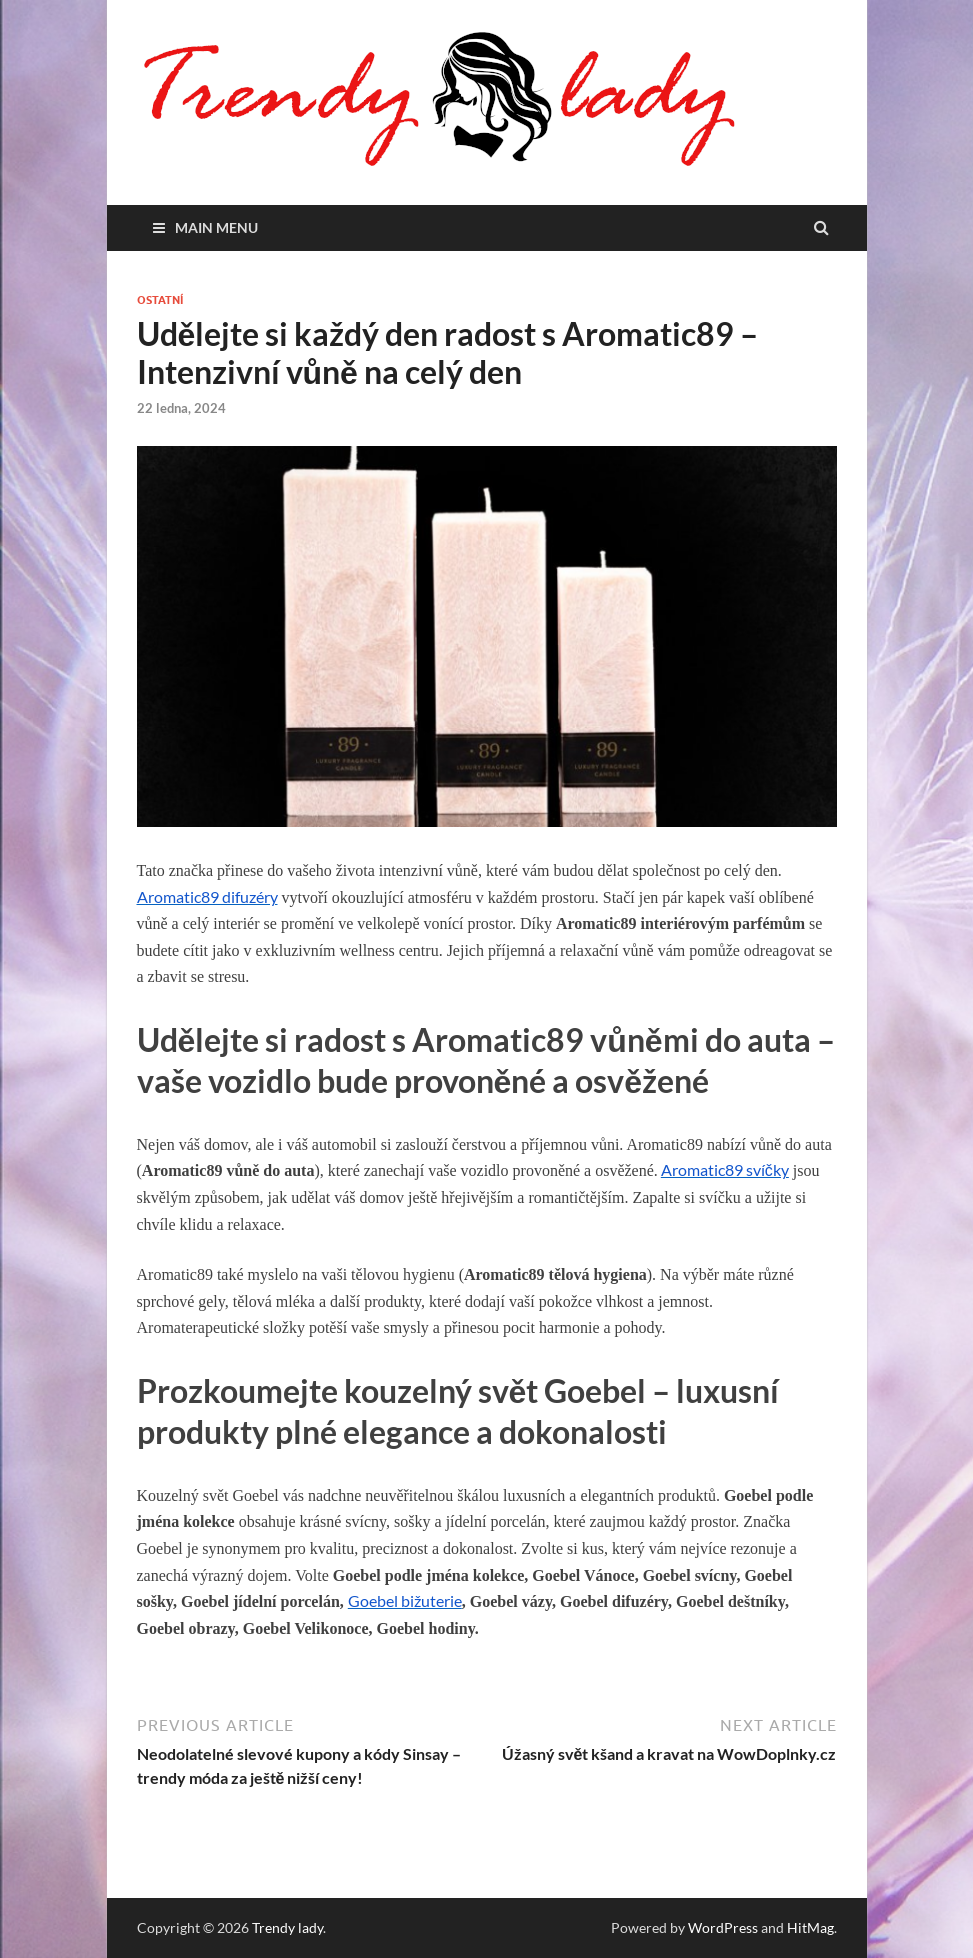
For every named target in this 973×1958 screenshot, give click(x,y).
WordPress (723, 1927)
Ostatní (160, 300)
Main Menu (216, 227)
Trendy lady (287, 1927)
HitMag (810, 1927)
